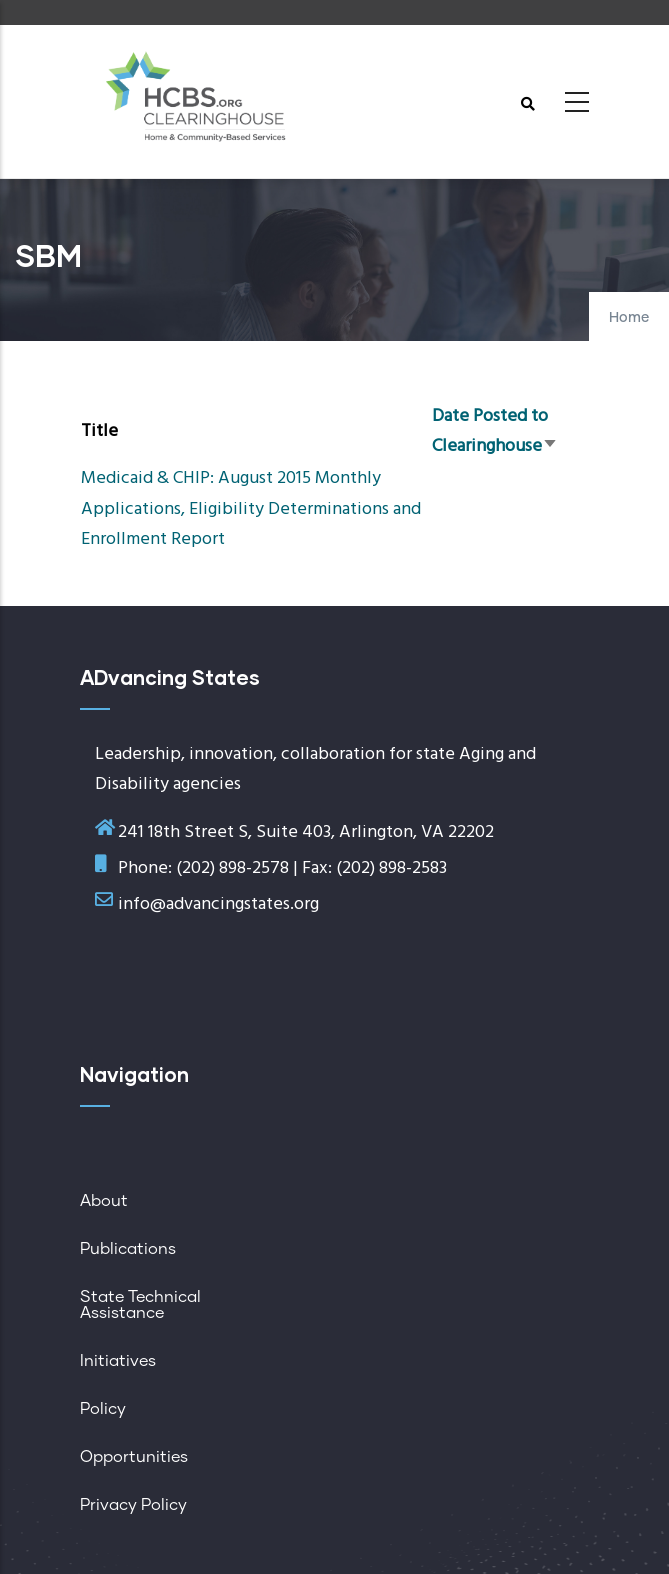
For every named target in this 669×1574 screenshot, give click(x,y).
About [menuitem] (104, 1201)
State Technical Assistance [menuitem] (140, 1305)
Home (629, 318)
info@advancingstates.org (218, 904)
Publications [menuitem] (128, 1249)
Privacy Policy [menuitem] (133, 1505)
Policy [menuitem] (103, 1409)
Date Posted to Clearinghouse (495, 431)
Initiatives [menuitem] (118, 1361)
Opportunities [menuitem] (134, 1457)
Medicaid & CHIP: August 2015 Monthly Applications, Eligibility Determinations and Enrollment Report (251, 508)
